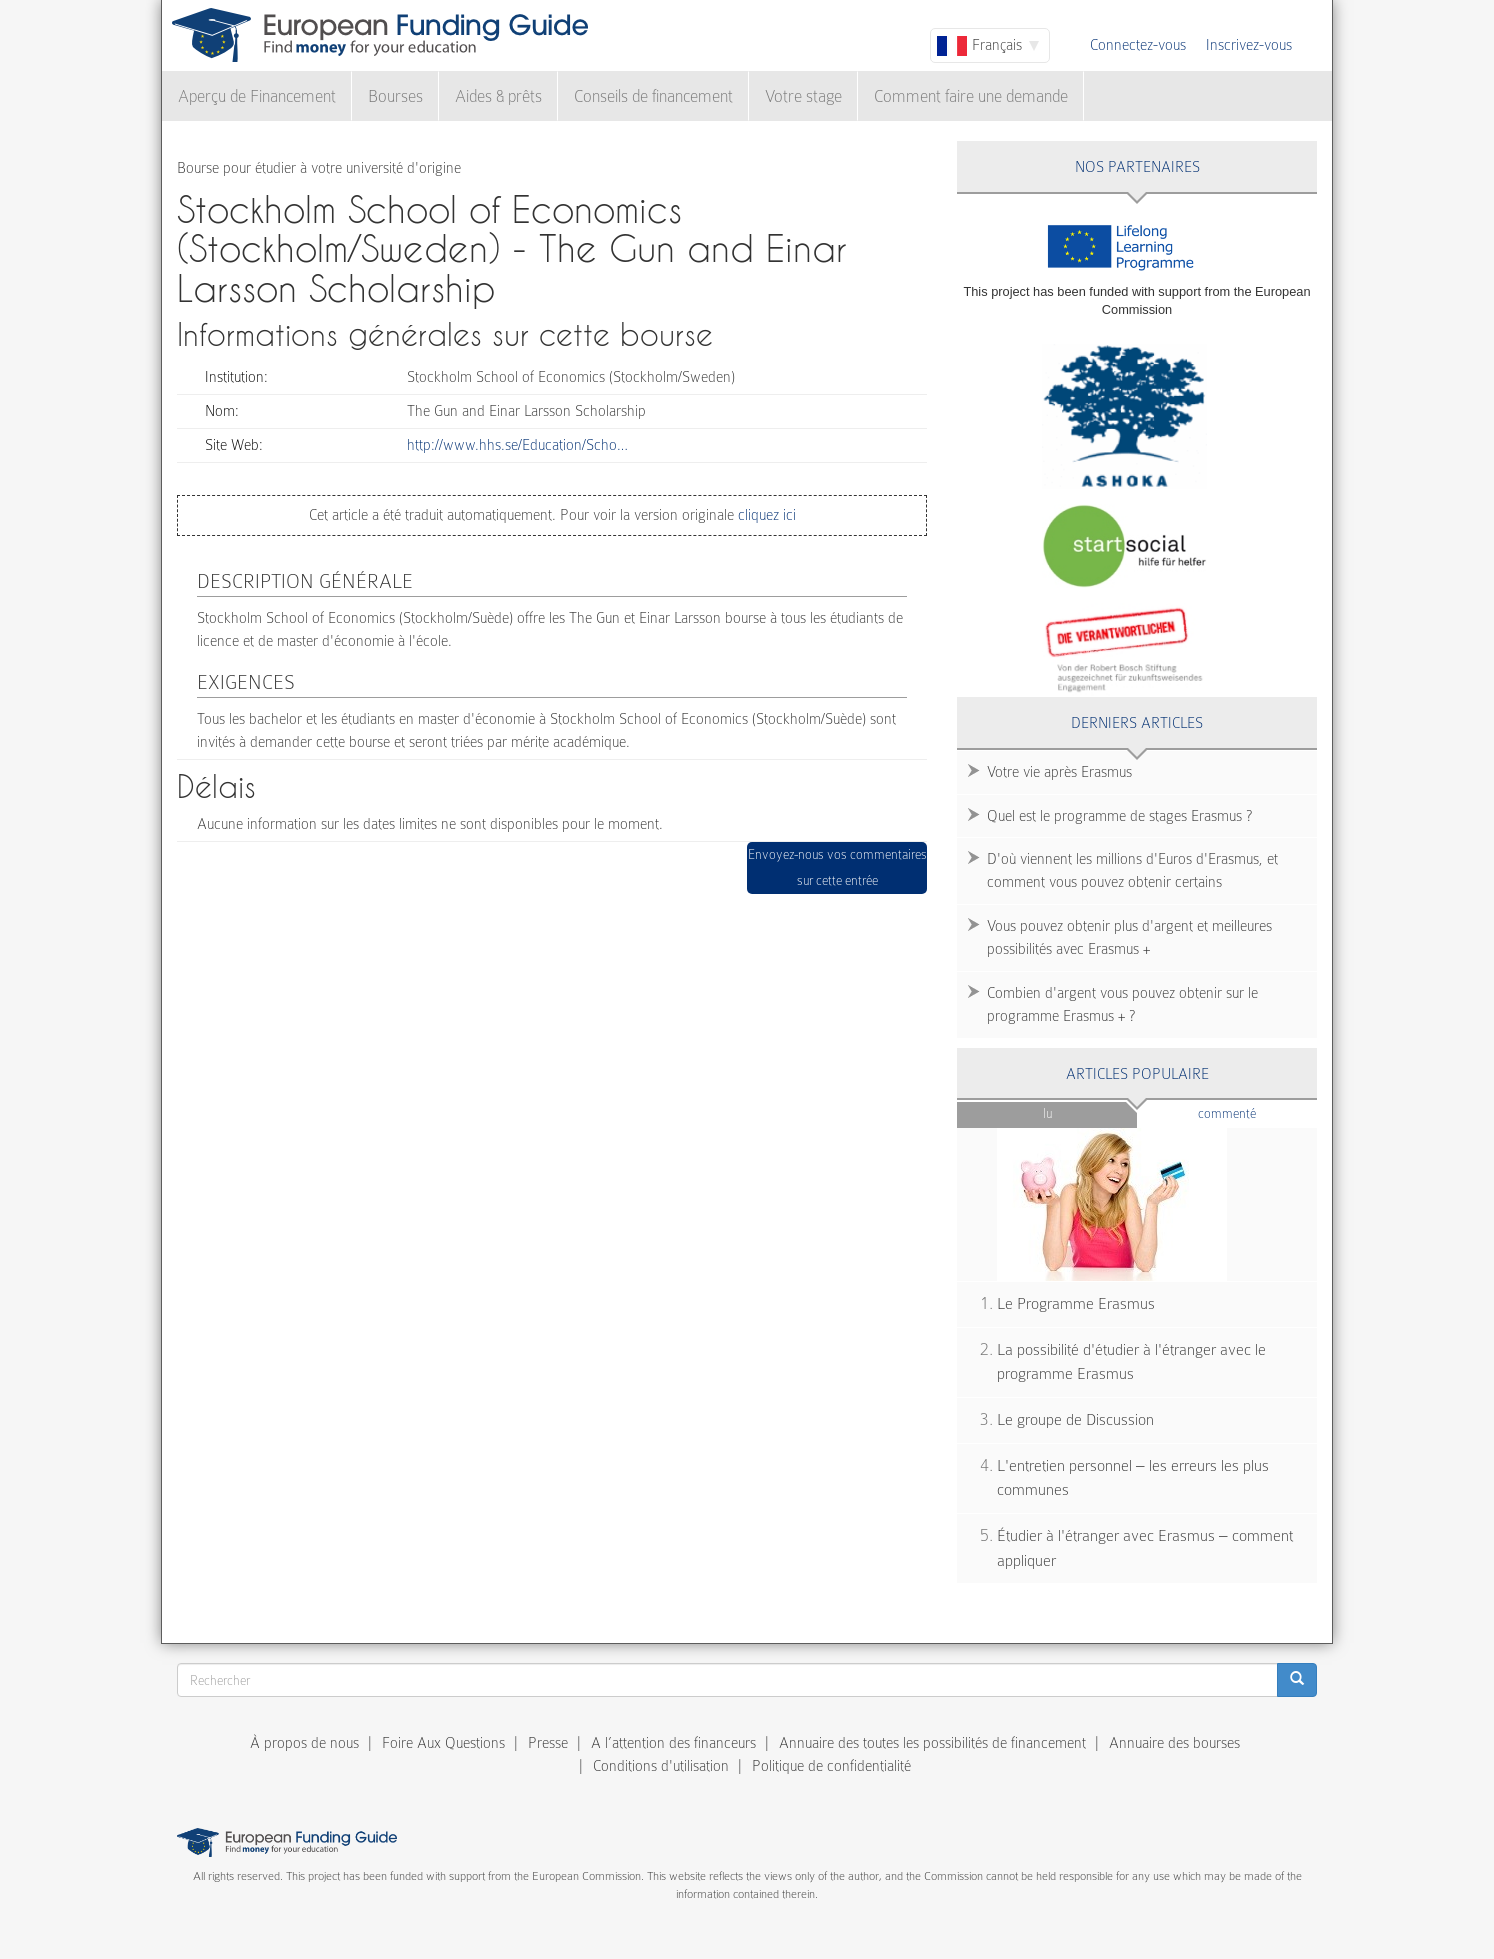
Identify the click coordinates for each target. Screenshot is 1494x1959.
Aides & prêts (498, 96)
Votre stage (803, 96)
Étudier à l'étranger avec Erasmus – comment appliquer (1145, 1548)
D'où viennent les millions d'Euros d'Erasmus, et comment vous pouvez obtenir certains (1132, 870)
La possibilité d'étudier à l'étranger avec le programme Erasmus (1131, 1362)
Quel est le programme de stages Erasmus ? (1119, 816)
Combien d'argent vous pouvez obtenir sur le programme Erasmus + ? (1122, 1004)
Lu (1047, 1113)
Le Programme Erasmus (1076, 1304)
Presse (548, 1743)
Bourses (395, 96)
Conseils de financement (653, 96)
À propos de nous (304, 1743)
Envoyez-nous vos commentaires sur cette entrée (837, 867)
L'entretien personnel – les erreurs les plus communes (1133, 1478)
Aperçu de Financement (257, 96)
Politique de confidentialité (831, 1766)
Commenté (1257, 1112)
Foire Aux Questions (443, 1743)
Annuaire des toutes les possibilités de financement (932, 1743)
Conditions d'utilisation (661, 1766)
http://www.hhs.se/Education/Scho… (517, 445)
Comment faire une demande (971, 96)
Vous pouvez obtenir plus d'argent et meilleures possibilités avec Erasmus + (1129, 937)
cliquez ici (765, 515)
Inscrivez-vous (1249, 45)
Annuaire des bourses (1174, 1743)
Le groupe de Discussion (1075, 1420)
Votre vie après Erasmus (1059, 772)
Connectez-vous (1138, 45)
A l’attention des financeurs (673, 1743)
